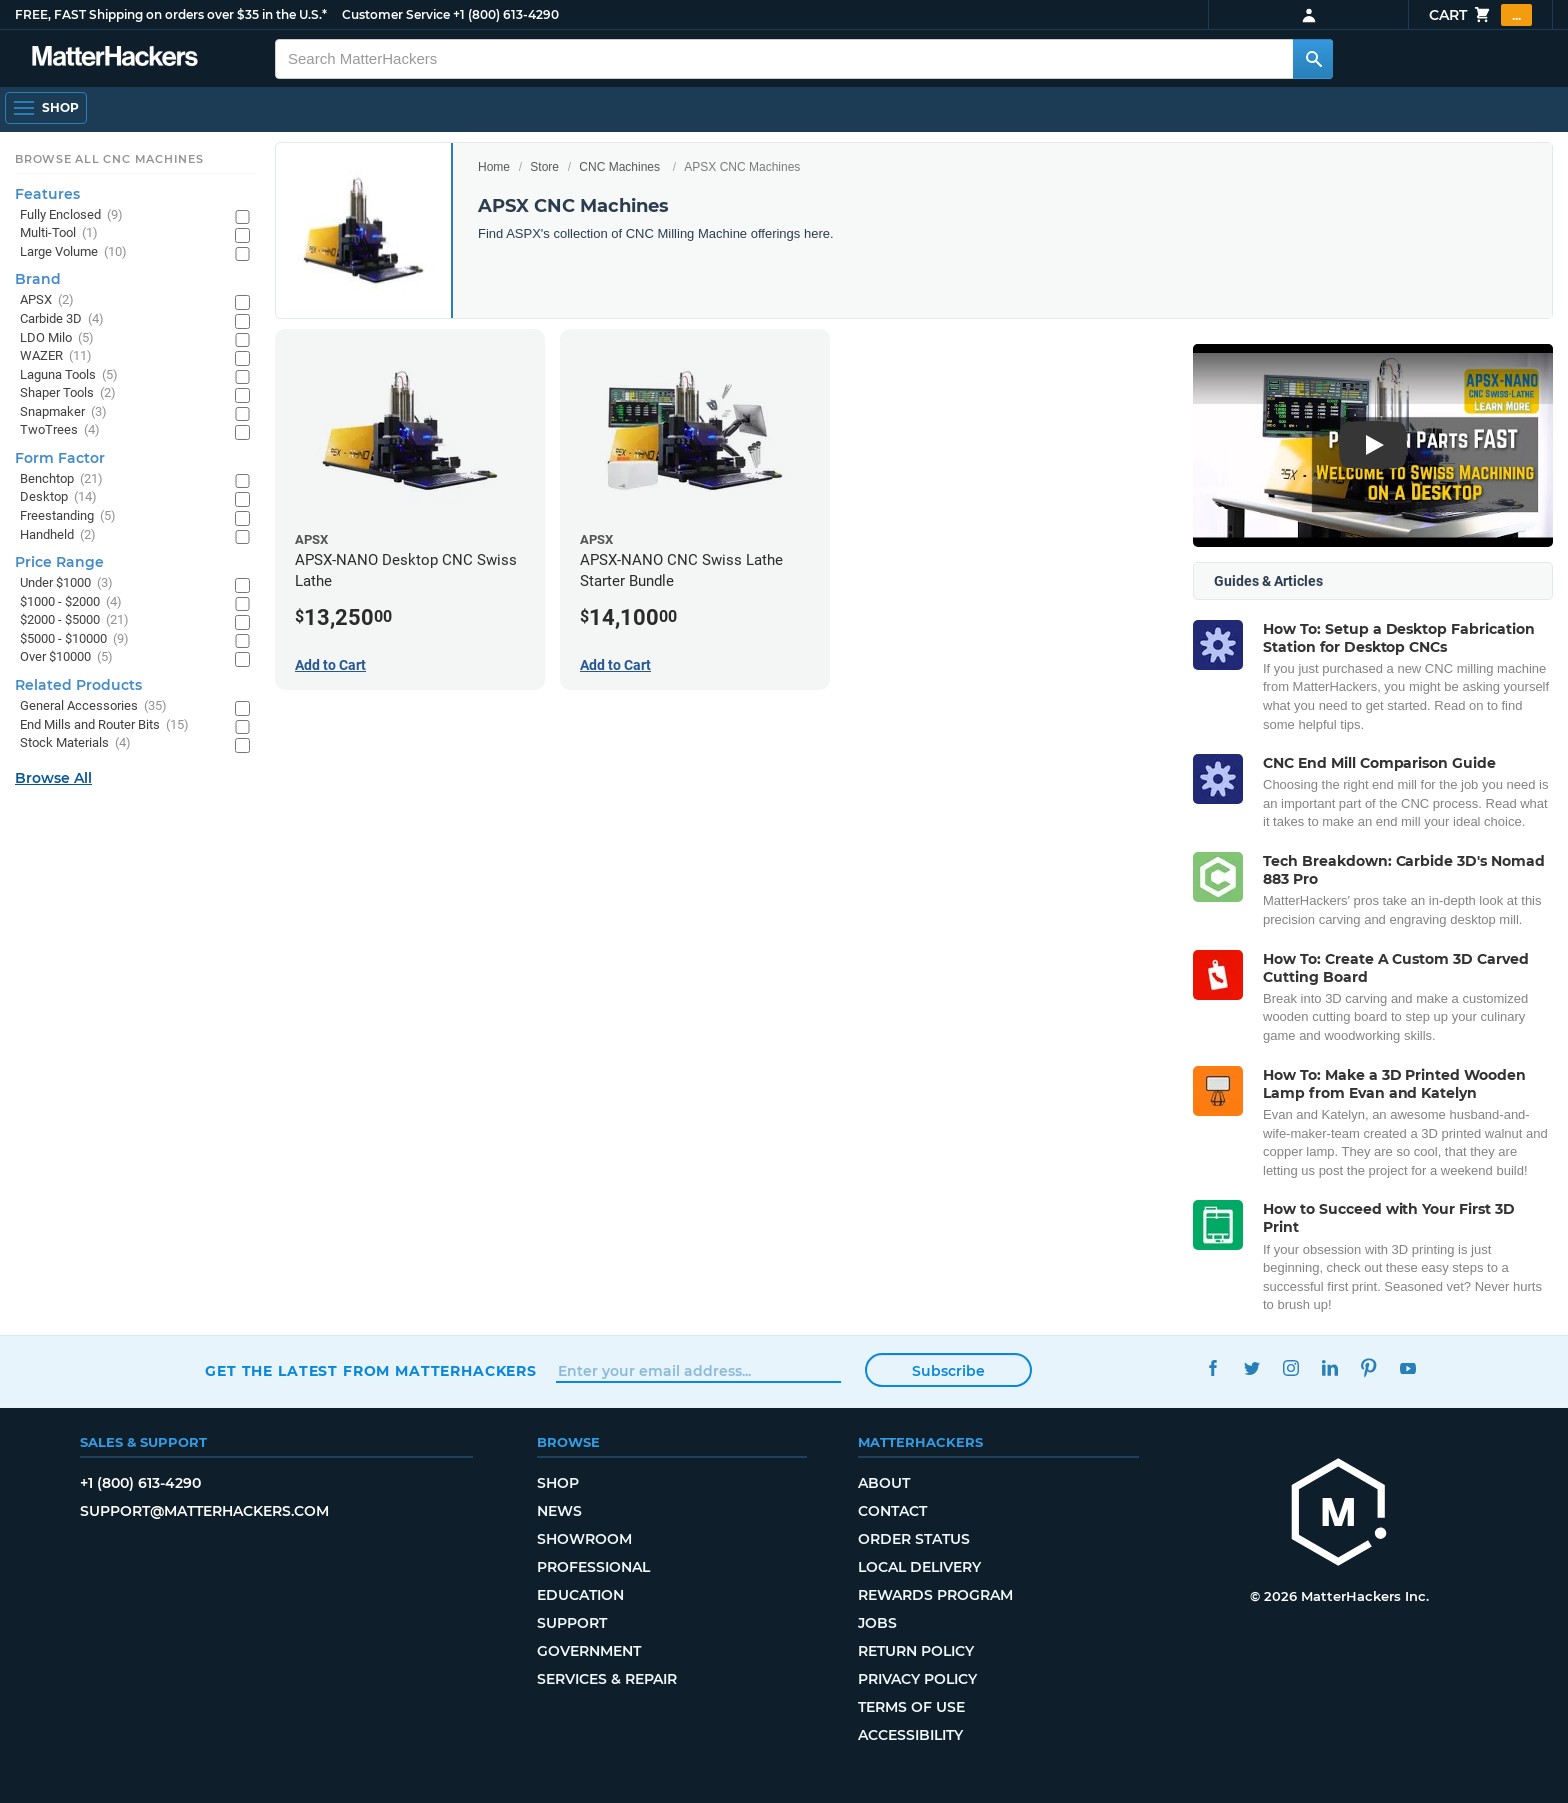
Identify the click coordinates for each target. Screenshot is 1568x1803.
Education (580, 1595)
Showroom (584, 1539)
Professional (593, 1567)
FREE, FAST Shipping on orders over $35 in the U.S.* (171, 14)
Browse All (53, 778)
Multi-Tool (59, 233)
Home (494, 167)
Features (47, 194)
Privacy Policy (917, 1679)
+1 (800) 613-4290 (506, 14)
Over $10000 (66, 657)
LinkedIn (1329, 1368)
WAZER (56, 356)
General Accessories (93, 706)
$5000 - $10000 (74, 639)
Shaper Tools (68, 393)
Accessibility (910, 1735)
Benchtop (61, 479)
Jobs (877, 1623)
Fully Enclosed (71, 215)
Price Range (59, 562)
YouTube (1407, 1368)
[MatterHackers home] (1339, 1514)
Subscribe (948, 1371)
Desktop (58, 497)
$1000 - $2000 (71, 602)
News (559, 1511)
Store (544, 167)
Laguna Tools (69, 375)
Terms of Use (911, 1707)
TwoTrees (60, 430)
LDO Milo (57, 338)
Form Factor (60, 458)
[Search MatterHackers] (1313, 59)
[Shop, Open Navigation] (46, 108)
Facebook (1212, 1368)
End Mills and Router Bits (104, 725)
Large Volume (73, 252)
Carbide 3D (62, 319)
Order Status (914, 1539)
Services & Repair (607, 1679)
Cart (1480, 15)
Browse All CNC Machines (109, 159)
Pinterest (1368, 1368)
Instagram (1290, 1368)
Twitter (1251, 1368)
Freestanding (68, 516)
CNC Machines (619, 167)
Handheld (58, 535)
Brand (38, 279)
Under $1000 (66, 583)
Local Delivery (919, 1567)
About (884, 1483)
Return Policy (916, 1651)
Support (572, 1623)
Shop (558, 1483)
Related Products (78, 685)
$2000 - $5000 (74, 620)
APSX (47, 300)
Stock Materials (75, 743)
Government (589, 1651)
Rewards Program (935, 1595)
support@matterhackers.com (204, 1511)
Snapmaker (63, 412)
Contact (892, 1511)
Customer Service (396, 14)
